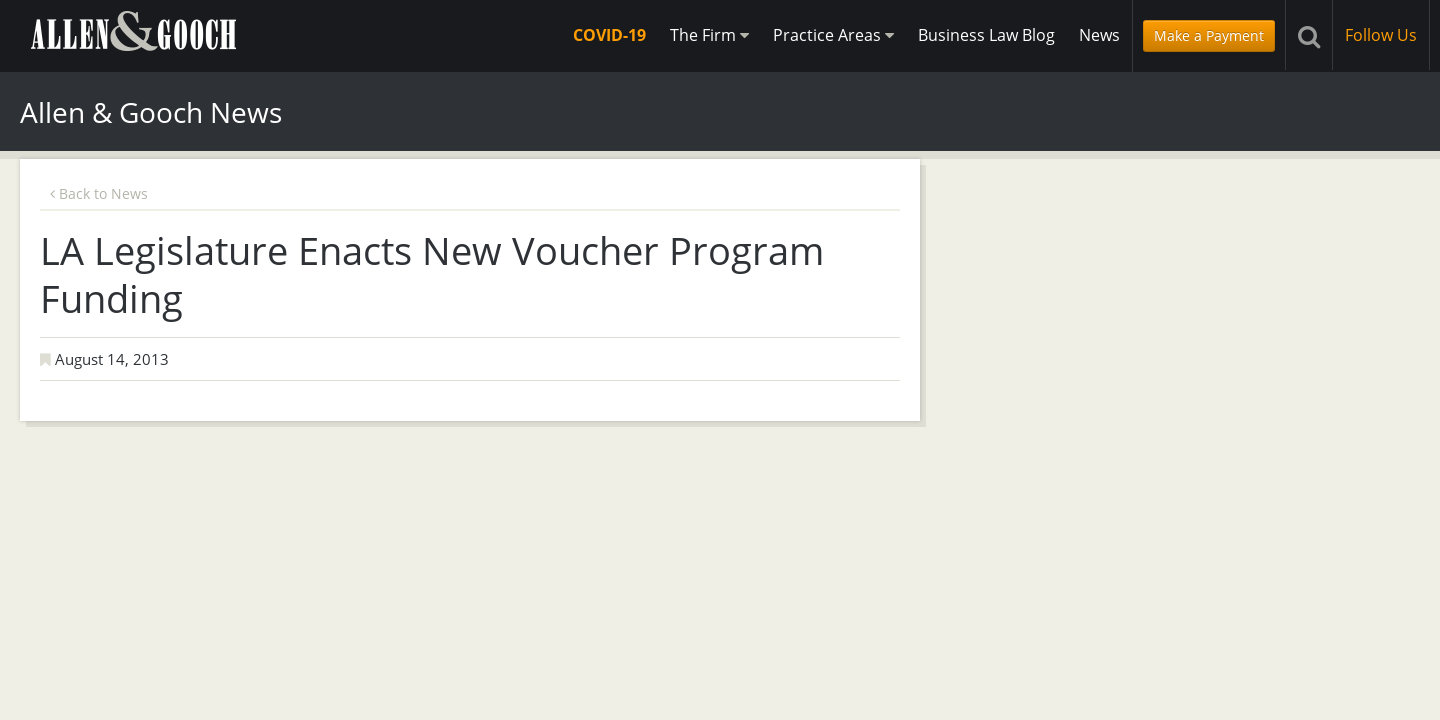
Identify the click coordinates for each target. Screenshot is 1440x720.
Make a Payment (1209, 35)
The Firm (709, 35)
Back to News (99, 193)
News (1099, 35)
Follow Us (1381, 35)
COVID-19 (609, 35)
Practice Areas (833, 35)
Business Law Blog (986, 35)
